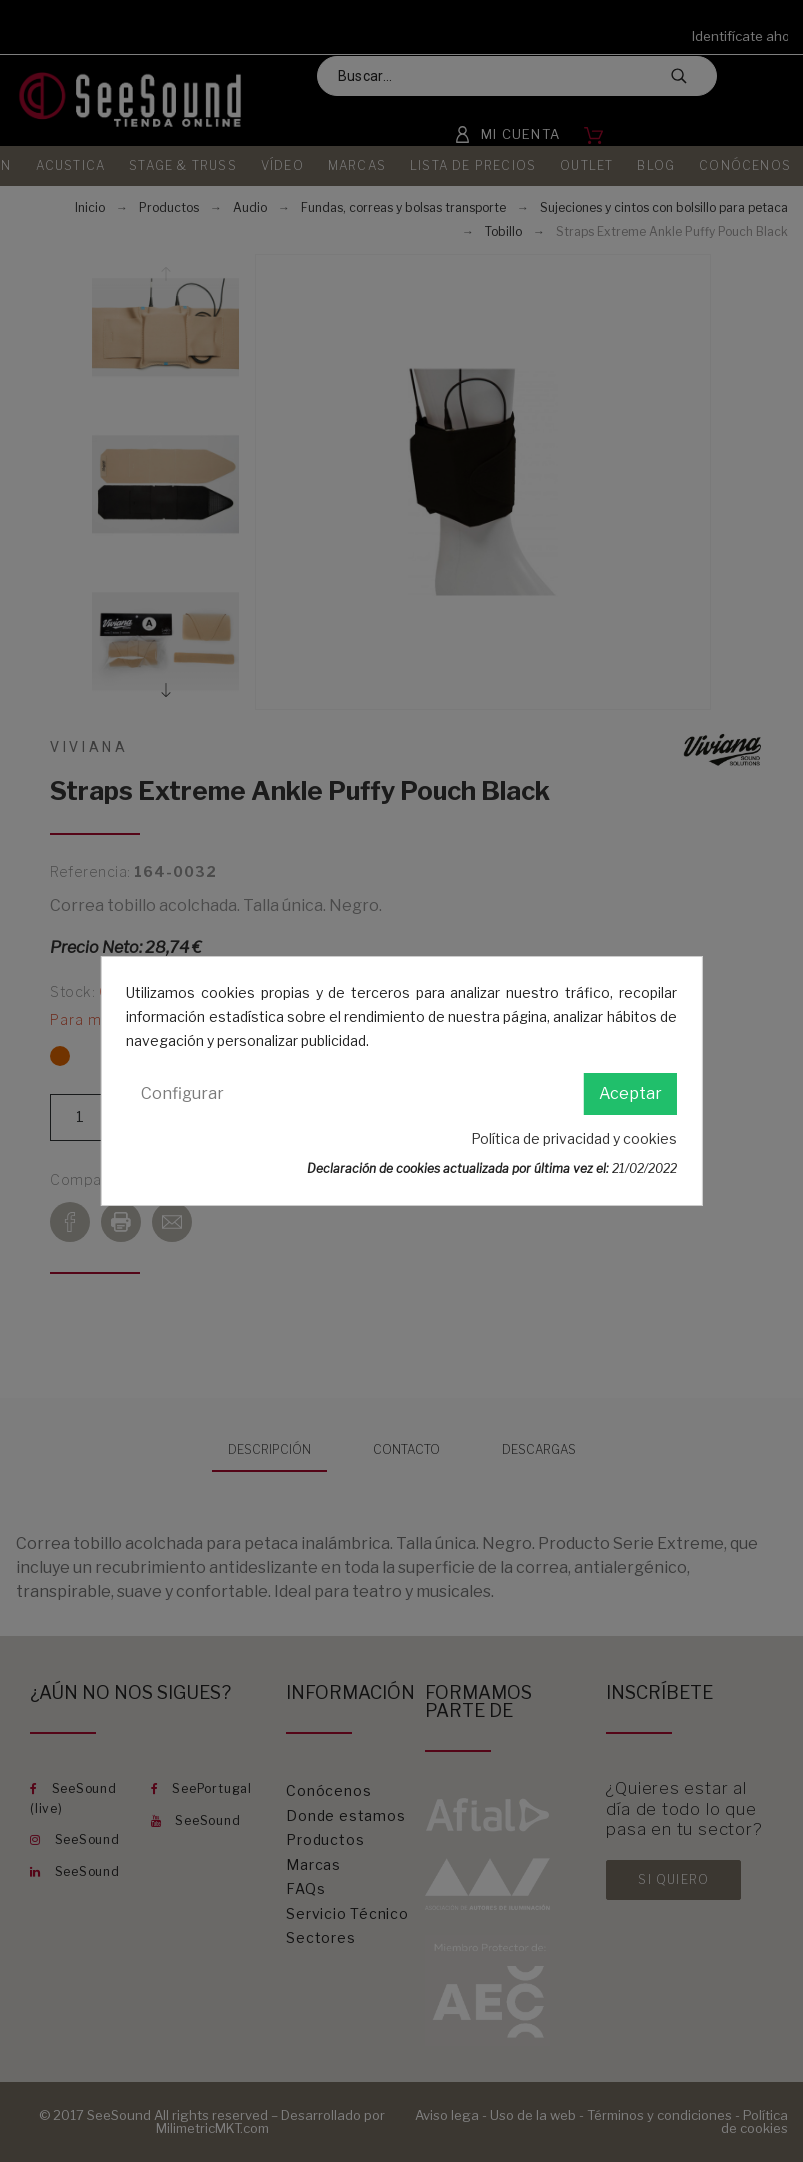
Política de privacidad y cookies (574, 1138)
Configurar (182, 1093)
